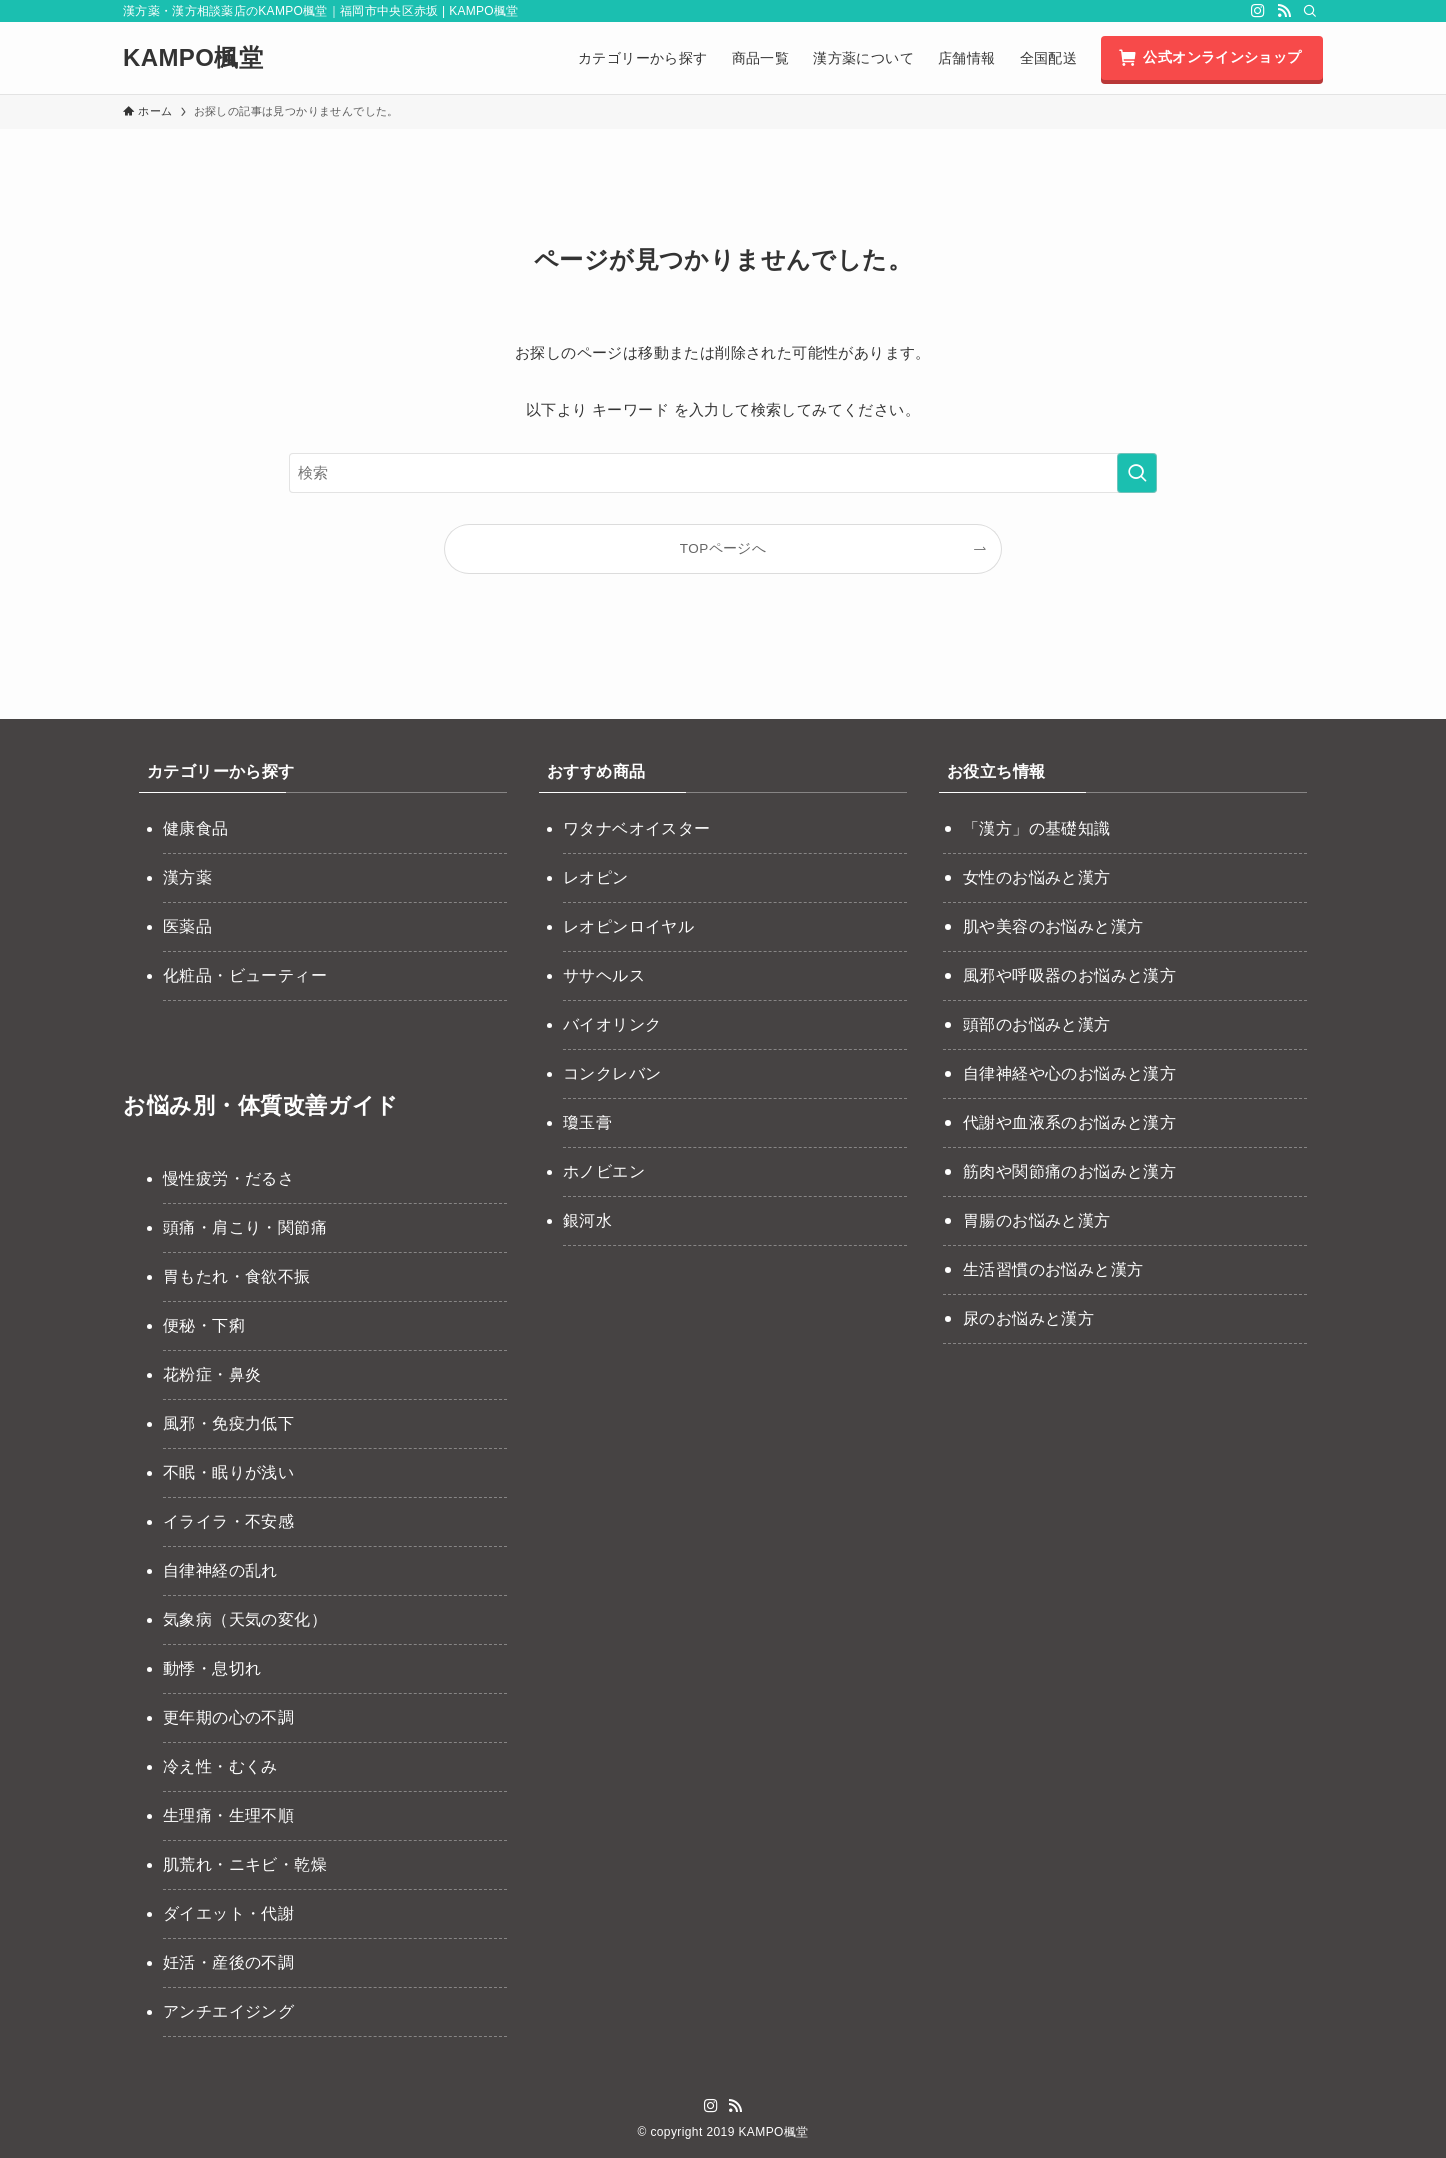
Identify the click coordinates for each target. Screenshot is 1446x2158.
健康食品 (196, 828)
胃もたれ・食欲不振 (237, 1276)
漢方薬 (187, 877)
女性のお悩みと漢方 (1037, 877)
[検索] (1310, 11)
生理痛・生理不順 (228, 1815)
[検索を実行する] (1137, 473)
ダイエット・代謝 (228, 1913)
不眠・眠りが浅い (228, 1472)
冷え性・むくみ (220, 1766)
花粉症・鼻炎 (212, 1374)
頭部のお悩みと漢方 (1037, 1024)
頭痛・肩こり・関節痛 (245, 1227)
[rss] (1284, 11)
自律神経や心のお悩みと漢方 (1069, 1073)
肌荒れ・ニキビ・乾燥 (245, 1864)
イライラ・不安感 (228, 1521)
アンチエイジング (228, 2011)
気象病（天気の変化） (245, 1619)
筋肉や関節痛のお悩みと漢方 (1069, 1171)
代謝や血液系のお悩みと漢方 (1069, 1122)
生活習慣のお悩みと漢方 (1053, 1269)
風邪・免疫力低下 (228, 1423)
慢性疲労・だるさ (228, 1178)
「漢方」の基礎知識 (1037, 828)
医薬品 (187, 926)
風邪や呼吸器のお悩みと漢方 (1069, 975)
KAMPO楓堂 (193, 58)
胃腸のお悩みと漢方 (1037, 1220)
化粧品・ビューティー (245, 975)
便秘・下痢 (204, 1325)
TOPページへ (723, 548)
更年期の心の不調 (228, 1717)
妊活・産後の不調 (228, 1962)
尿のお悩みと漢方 (1028, 1318)
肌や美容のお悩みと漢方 (1053, 926)
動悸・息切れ (212, 1668)
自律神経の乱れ (220, 1570)
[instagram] (1258, 11)
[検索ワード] (723, 473)
